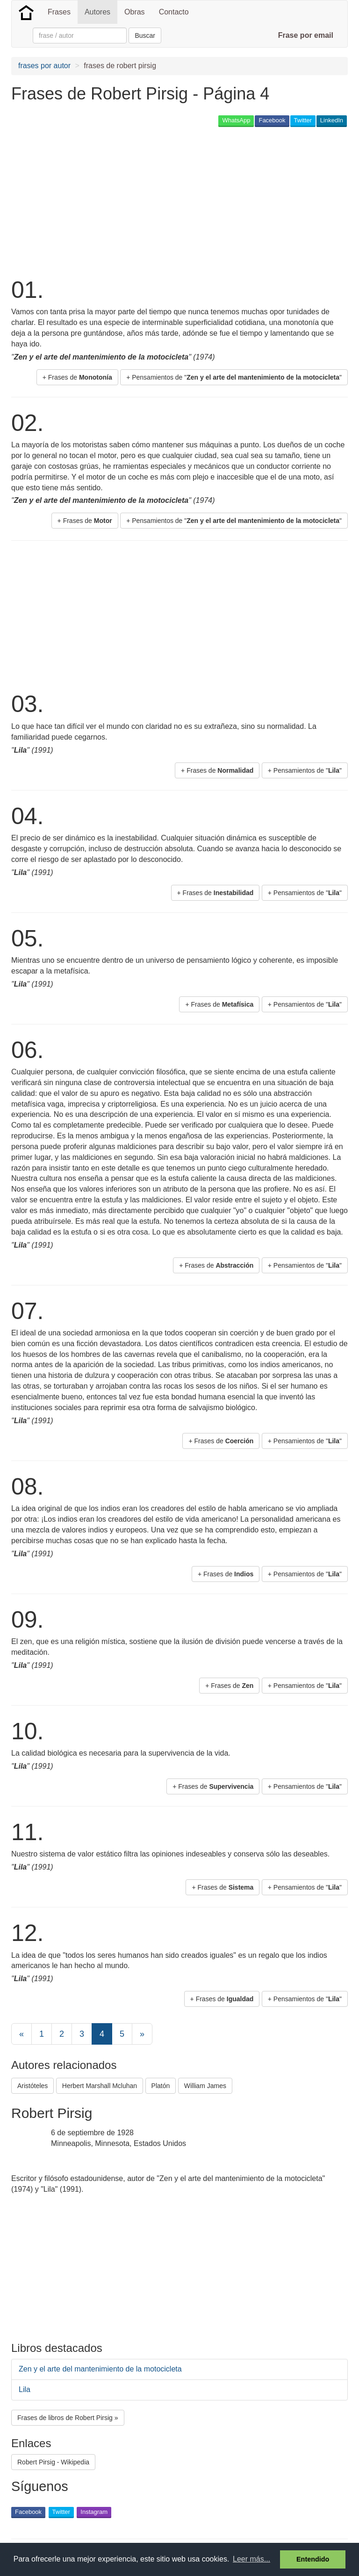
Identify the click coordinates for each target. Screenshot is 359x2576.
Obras (134, 12)
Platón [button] (160, 2085)
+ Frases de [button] (77, 377)
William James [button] (205, 2085)
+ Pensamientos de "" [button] (234, 377)
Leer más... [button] (251, 2559)
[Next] (142, 2034)
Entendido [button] (312, 2559)
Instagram (94, 2511)
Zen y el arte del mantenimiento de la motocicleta (100, 2369)
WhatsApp (236, 120)
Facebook (271, 120)
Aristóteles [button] (32, 2085)
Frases (59, 12)
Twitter (303, 120)
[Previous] (21, 2034)
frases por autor (44, 66)
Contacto (174, 12)
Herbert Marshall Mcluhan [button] (99, 2085)
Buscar (145, 35)
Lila (24, 2389)
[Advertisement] (120, 201)
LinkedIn (331, 120)
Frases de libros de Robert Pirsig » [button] (67, 2417)
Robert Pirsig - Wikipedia (53, 2462)
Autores (97, 12)
